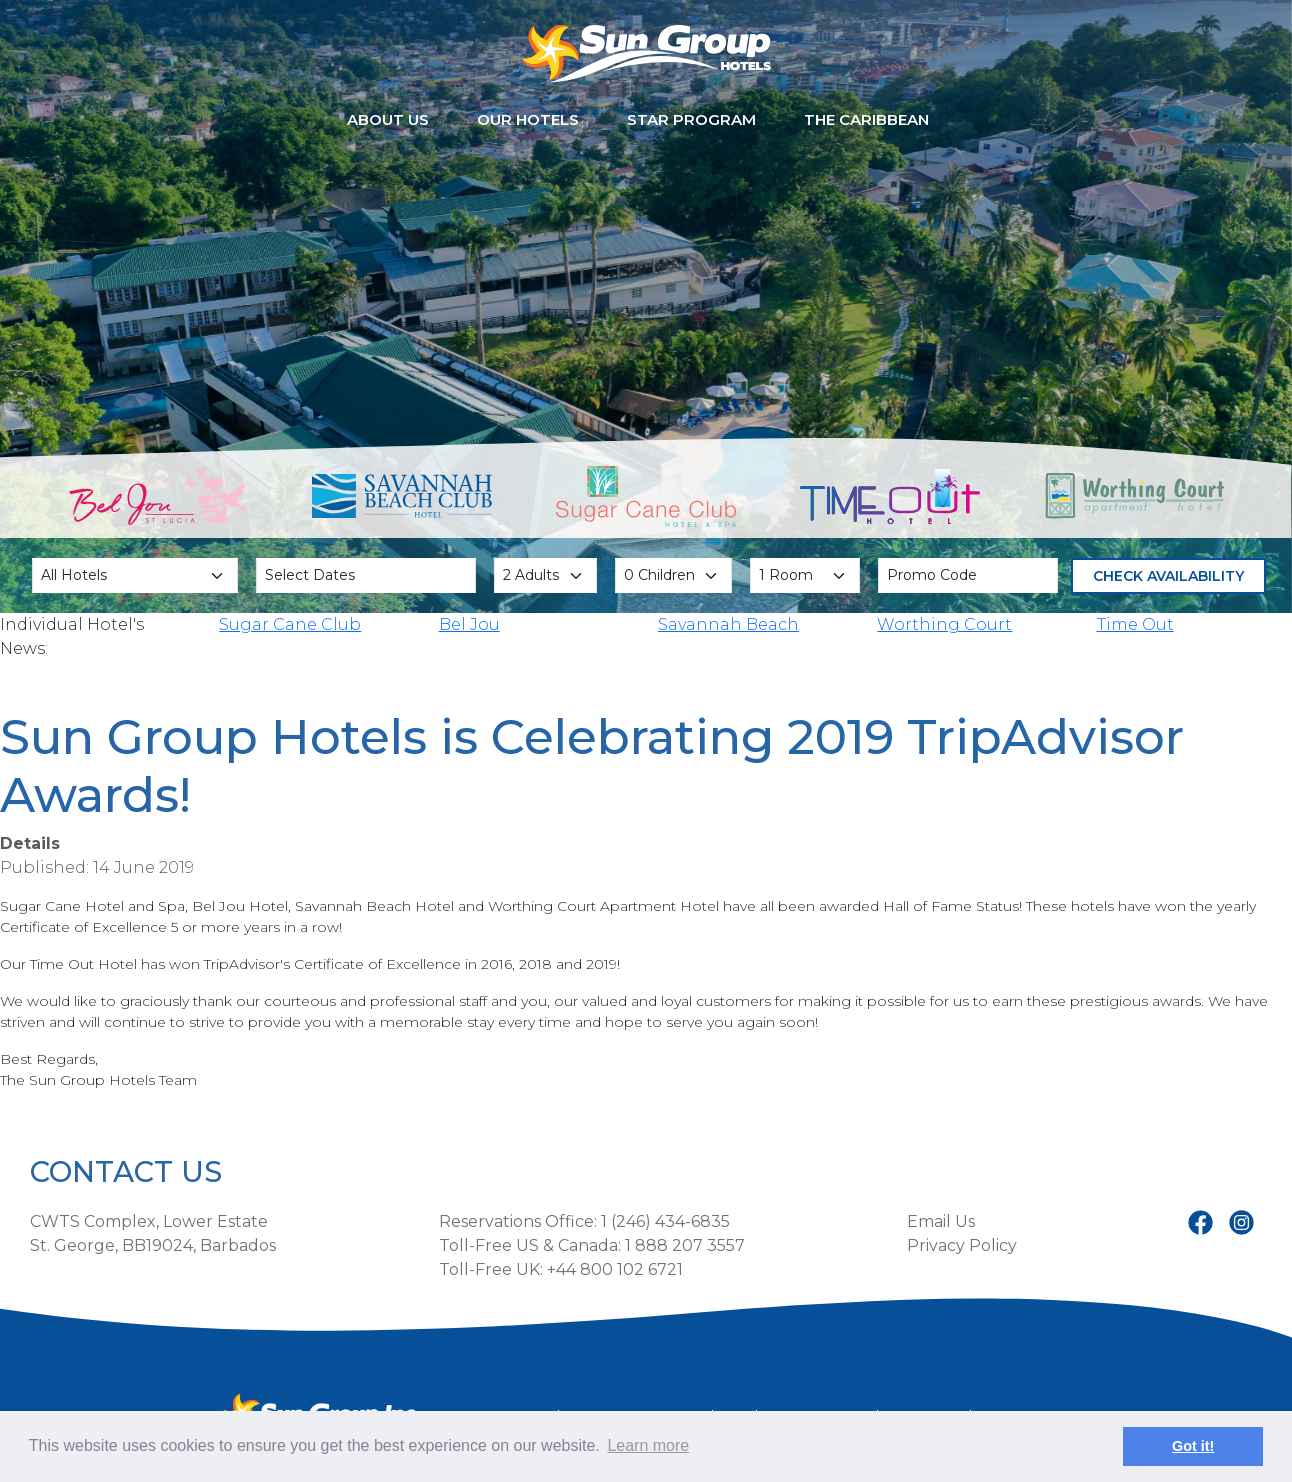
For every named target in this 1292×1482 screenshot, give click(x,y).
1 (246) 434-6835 (665, 1221)
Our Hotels (528, 119)
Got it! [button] (1193, 1446)
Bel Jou (469, 624)
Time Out (1135, 624)
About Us (388, 119)
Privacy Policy (962, 1245)
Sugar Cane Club (290, 624)
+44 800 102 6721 (615, 1269)
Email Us (941, 1221)
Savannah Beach (728, 624)
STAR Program (691, 119)
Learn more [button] (648, 1445)
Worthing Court (944, 624)
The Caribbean (866, 119)
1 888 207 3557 (685, 1245)
